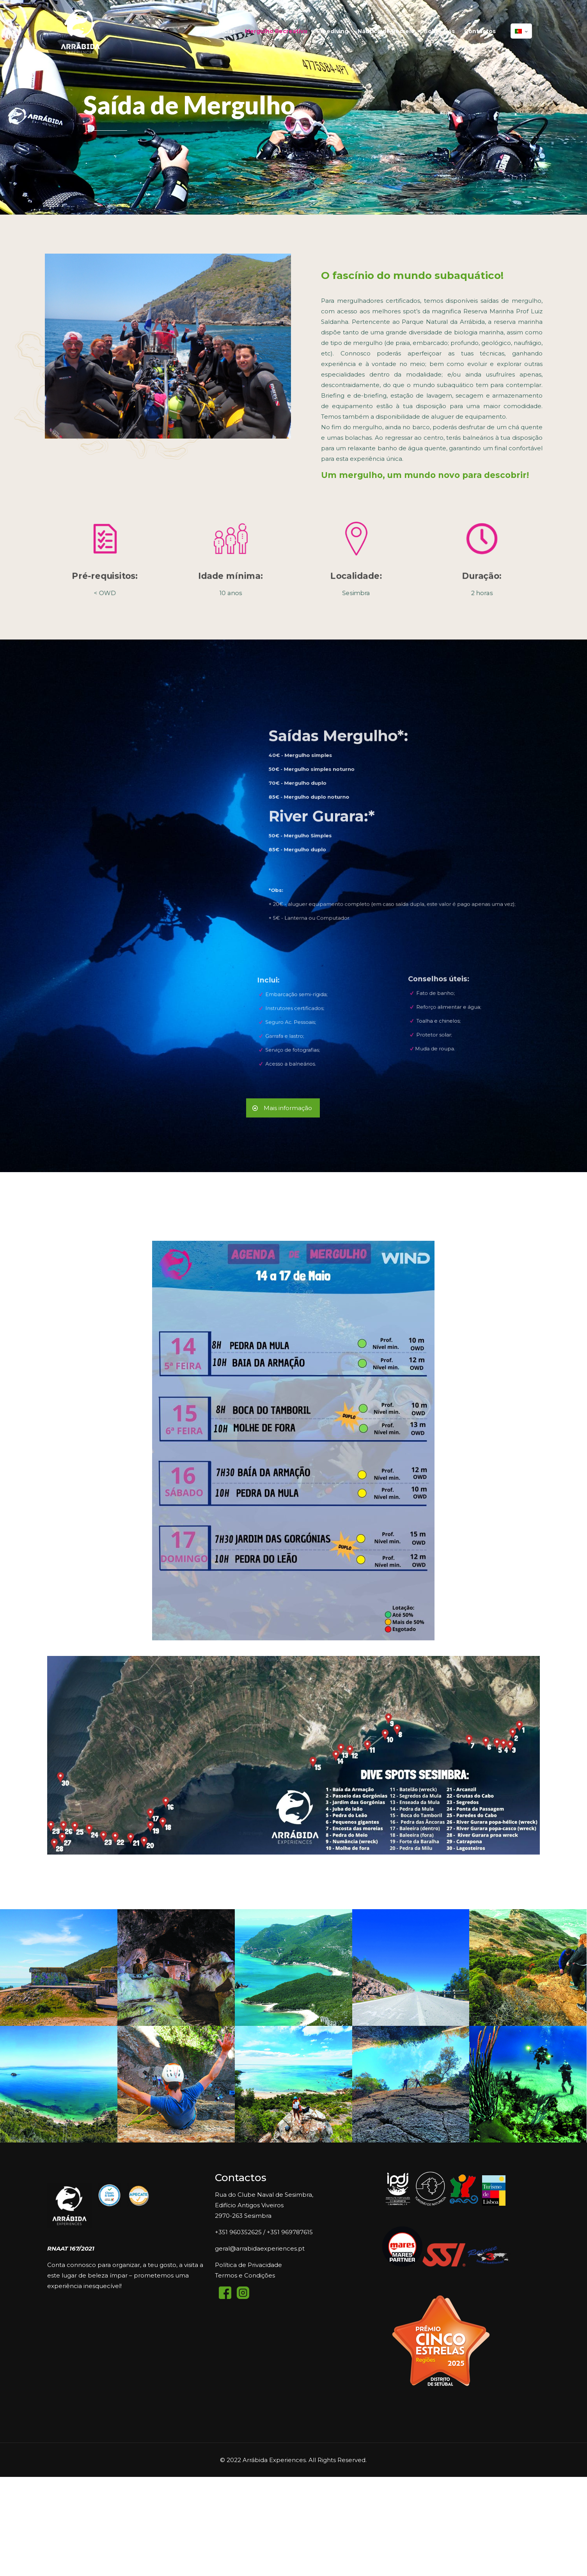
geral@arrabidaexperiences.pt (260, 2248)
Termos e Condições (245, 2275)
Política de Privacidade (248, 2265)
